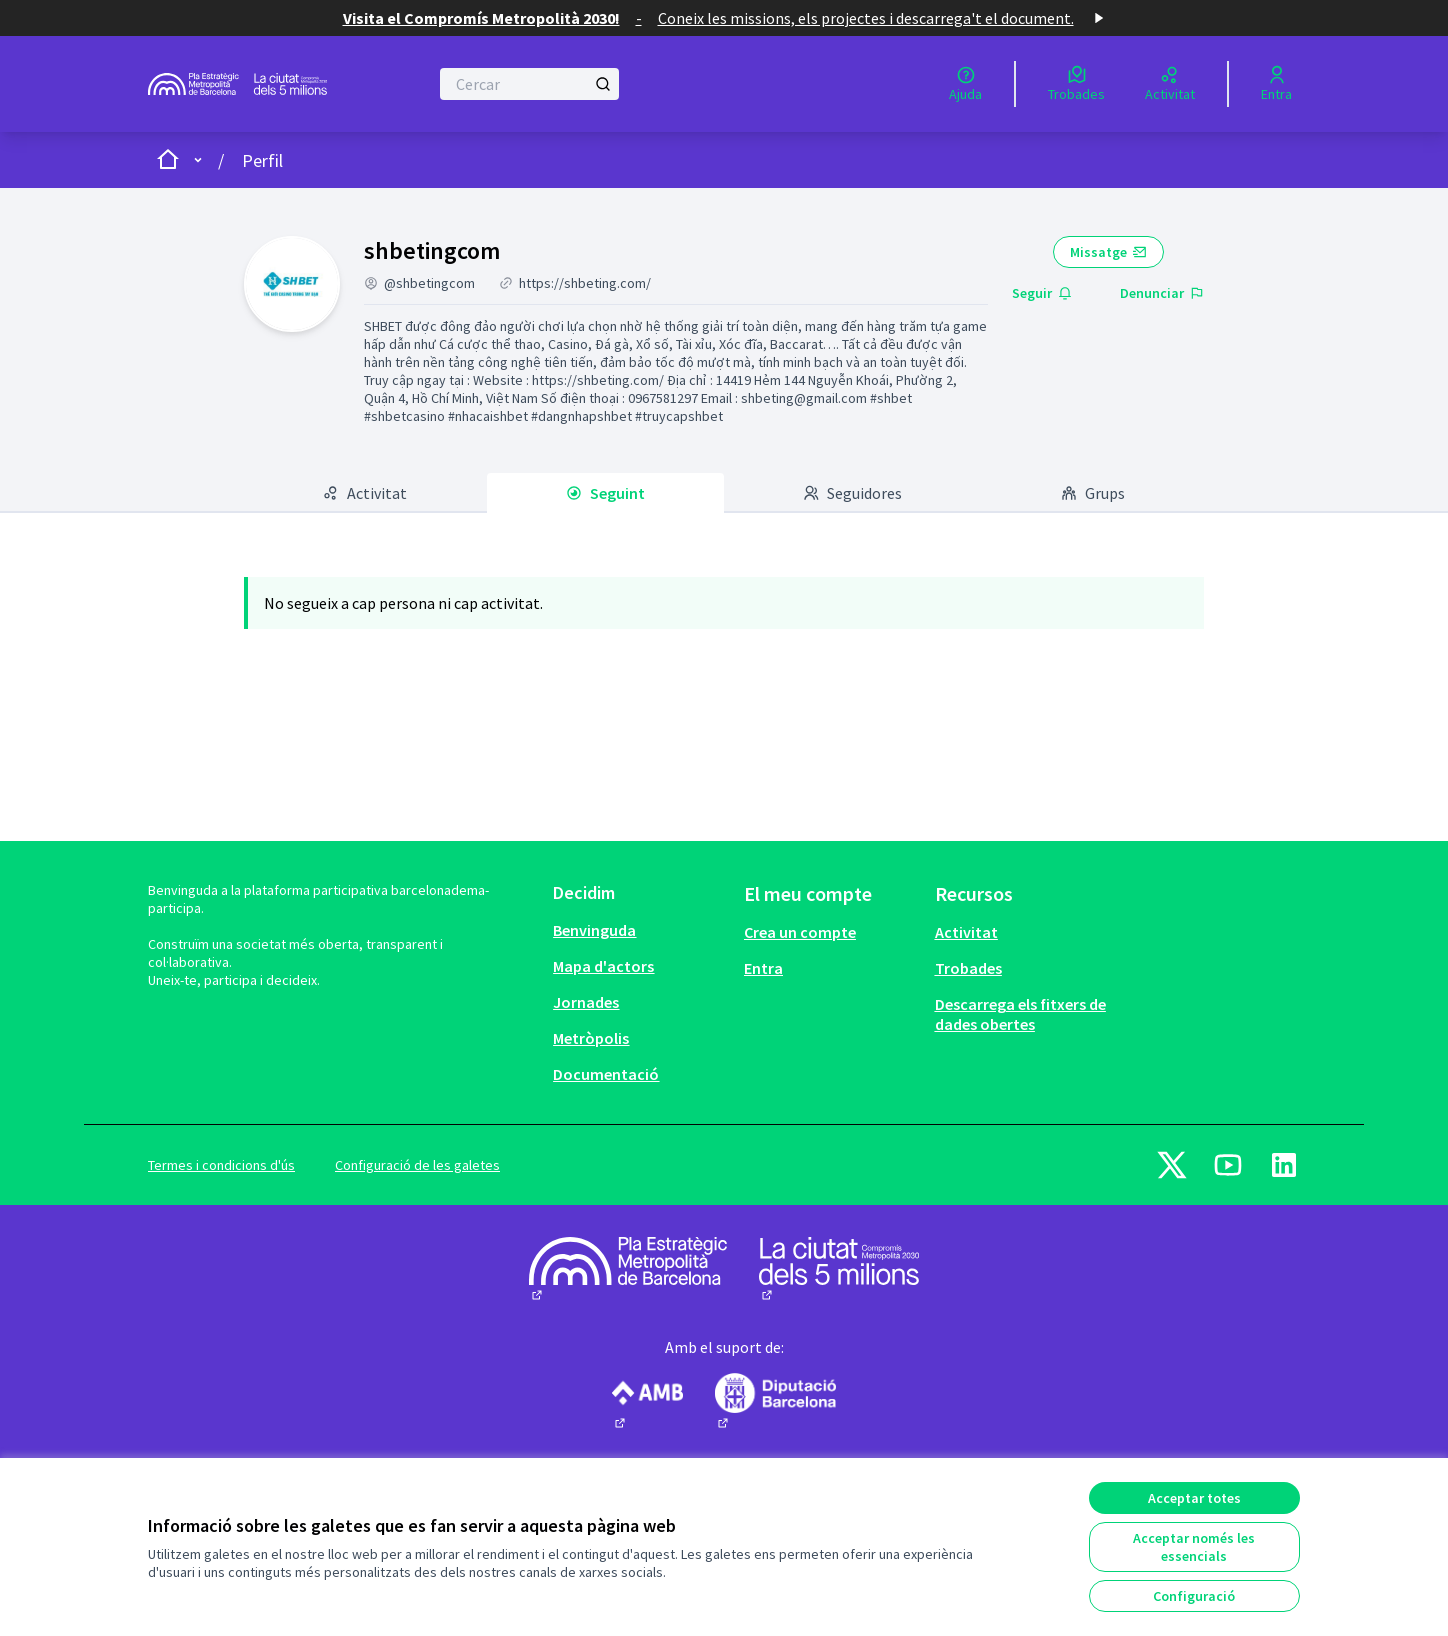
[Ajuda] (965, 84)
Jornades (586, 1002)
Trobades (968, 968)
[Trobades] (1076, 84)
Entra (763, 968)
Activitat (966, 932)
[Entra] (1276, 84)
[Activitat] (1170, 84)
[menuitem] (640, 930)
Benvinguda (594, 930)
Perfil (262, 160)
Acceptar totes (1194, 1498)
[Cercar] (529, 84)
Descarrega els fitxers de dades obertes (1020, 1014)
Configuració (1194, 1596)
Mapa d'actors (603, 966)
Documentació (606, 1074)
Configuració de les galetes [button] (417, 1165)
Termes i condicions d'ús (221, 1165)
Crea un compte (800, 932)
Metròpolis (591, 1038)
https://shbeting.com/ (585, 283)
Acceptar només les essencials (1194, 1547)
